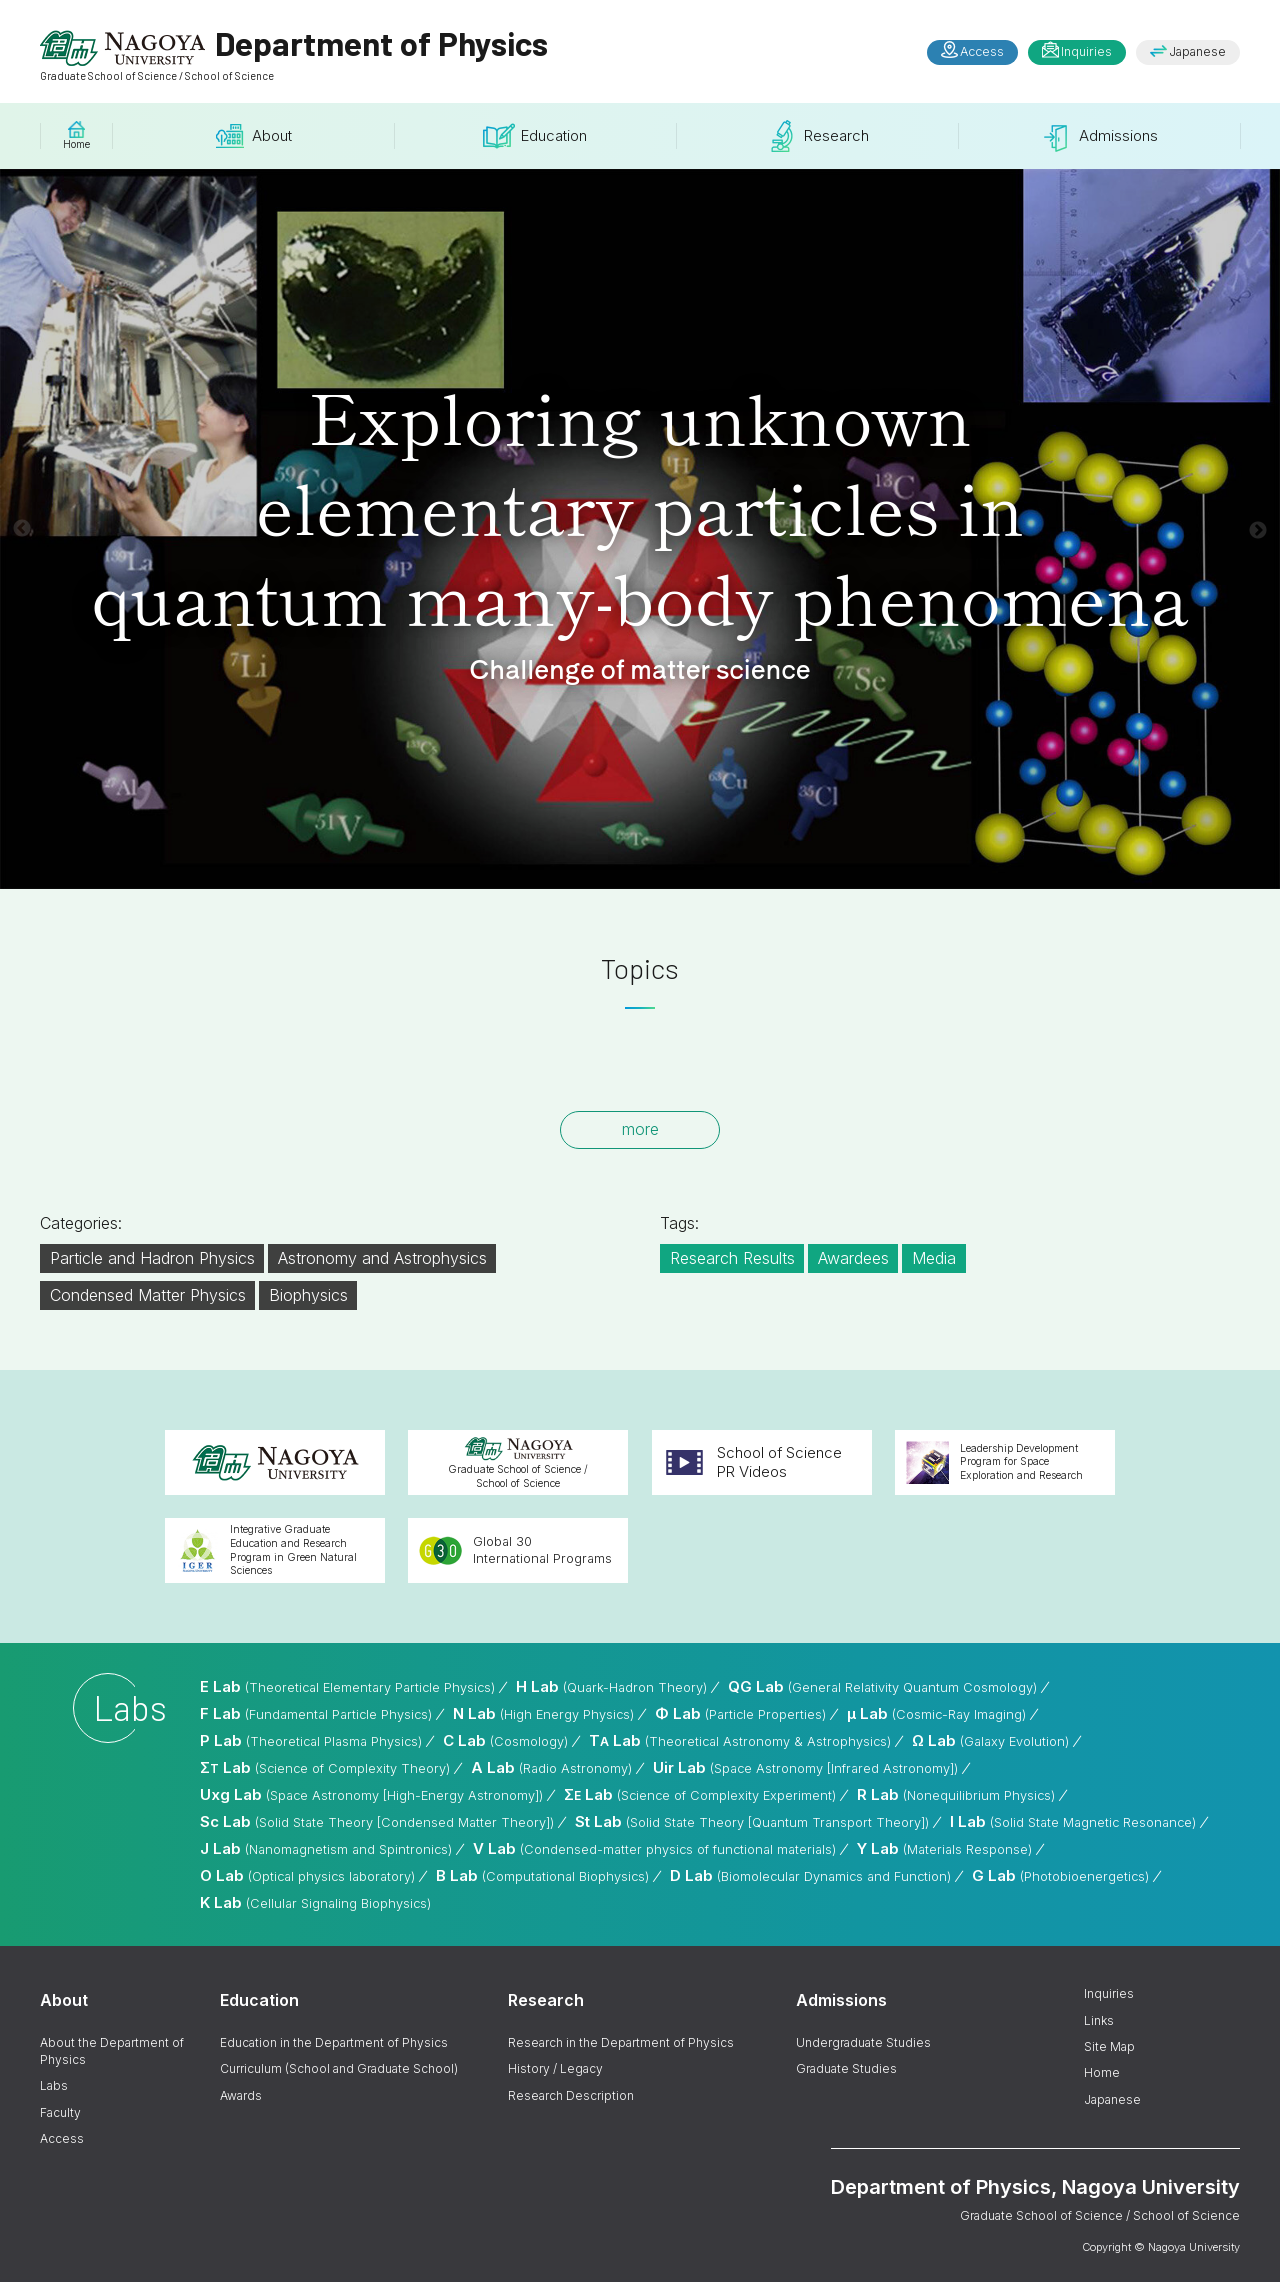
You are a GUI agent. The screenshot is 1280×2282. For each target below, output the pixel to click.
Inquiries (1086, 51)
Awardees (853, 1258)
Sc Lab (377, 1821)
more (640, 1129)
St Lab (752, 1821)
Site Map (1109, 2046)
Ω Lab (990, 1740)
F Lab (316, 1713)
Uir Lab (805, 1767)
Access (982, 51)
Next (1258, 531)
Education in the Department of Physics (334, 2042)
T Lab (740, 1740)
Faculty (60, 2112)
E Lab (347, 1686)
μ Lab (936, 1713)
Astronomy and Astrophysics (382, 1258)
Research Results (732, 1258)
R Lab (956, 1794)
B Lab (542, 1875)
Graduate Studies (846, 2068)
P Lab (311, 1740)
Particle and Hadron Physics (152, 1258)
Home (1102, 2072)
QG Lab (882, 1686)
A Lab (551, 1767)
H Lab (611, 1686)
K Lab (315, 1902)
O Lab (307, 1875)
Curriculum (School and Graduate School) (339, 2068)
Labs (54, 2085)
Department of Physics (294, 52)
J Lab (326, 1848)
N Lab (543, 1713)
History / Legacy (555, 2068)
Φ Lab (740, 1713)
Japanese (1197, 51)
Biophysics (308, 1295)
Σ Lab (325, 1767)
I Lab (1073, 1821)
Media (934, 1258)
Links (1099, 2020)
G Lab (1060, 1875)
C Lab (505, 1740)
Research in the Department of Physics (621, 2042)
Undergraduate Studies (863, 2042)
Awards (241, 2095)
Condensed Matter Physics (148, 1295)
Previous (22, 529)
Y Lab (944, 1848)
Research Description (571, 2095)
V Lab (654, 1848)
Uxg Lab (371, 1794)
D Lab (810, 1875)
